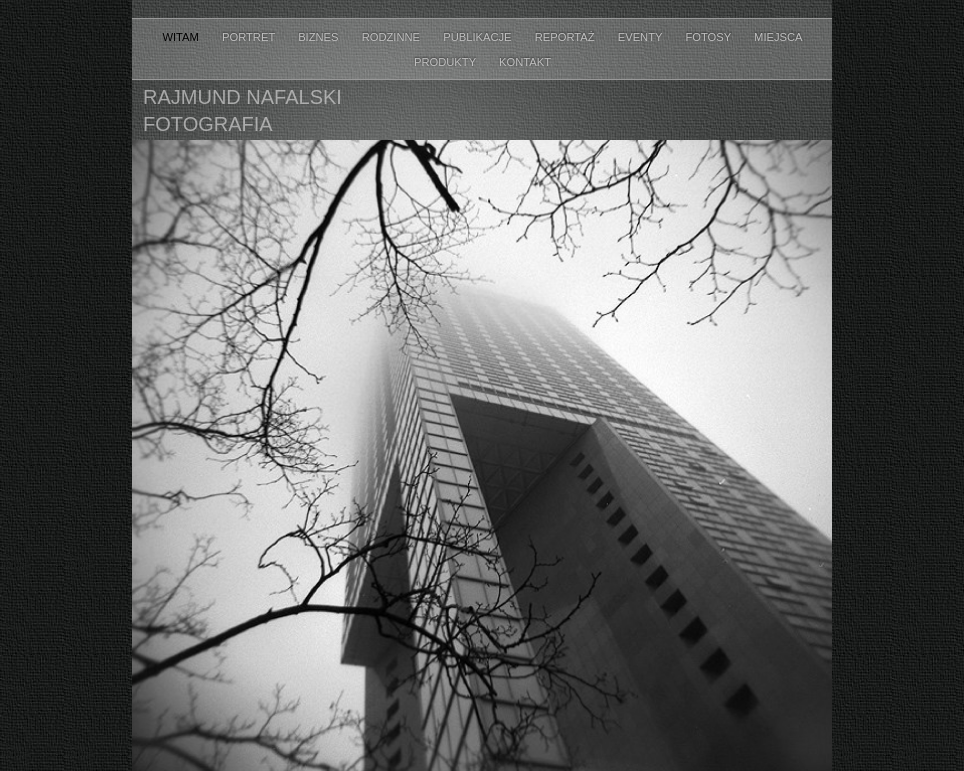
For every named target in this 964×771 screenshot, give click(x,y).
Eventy (642, 37)
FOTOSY (709, 37)
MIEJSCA (778, 37)
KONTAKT (525, 62)
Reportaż (566, 37)
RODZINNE (393, 37)
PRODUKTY (446, 62)
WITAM (182, 37)
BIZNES (320, 37)
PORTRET (250, 37)
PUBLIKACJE (479, 37)
